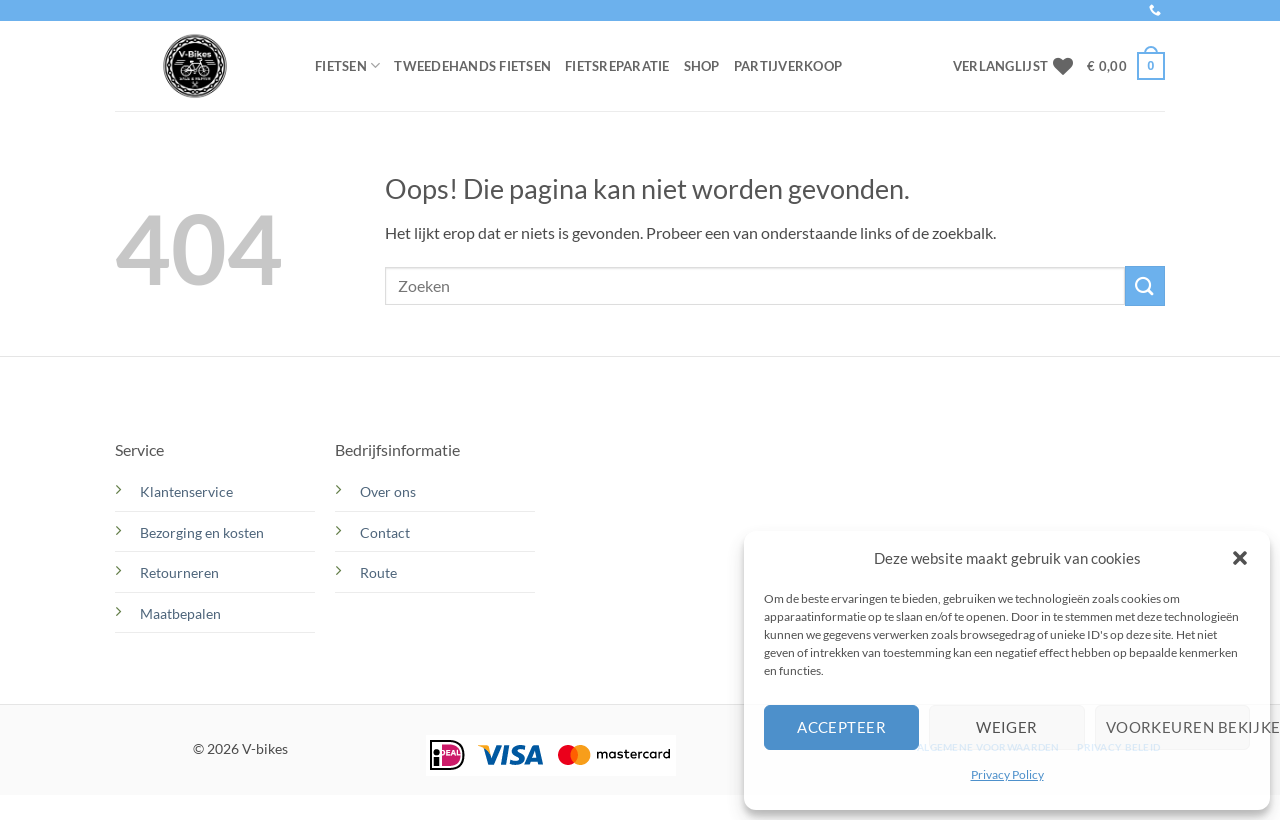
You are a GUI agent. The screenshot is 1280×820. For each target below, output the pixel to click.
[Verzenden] (1145, 285)
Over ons (388, 491)
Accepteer (841, 727)
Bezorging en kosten (203, 532)
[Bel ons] (1155, 11)
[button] (1240, 558)
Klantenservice (186, 491)
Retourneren (179, 572)
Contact (386, 532)
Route (380, 572)
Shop (702, 66)
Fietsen (347, 65)
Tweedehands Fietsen (472, 66)
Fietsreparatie (617, 66)
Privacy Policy (1007, 774)
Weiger (1007, 727)
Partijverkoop (788, 66)
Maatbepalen (180, 613)
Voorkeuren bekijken (1178, 727)
